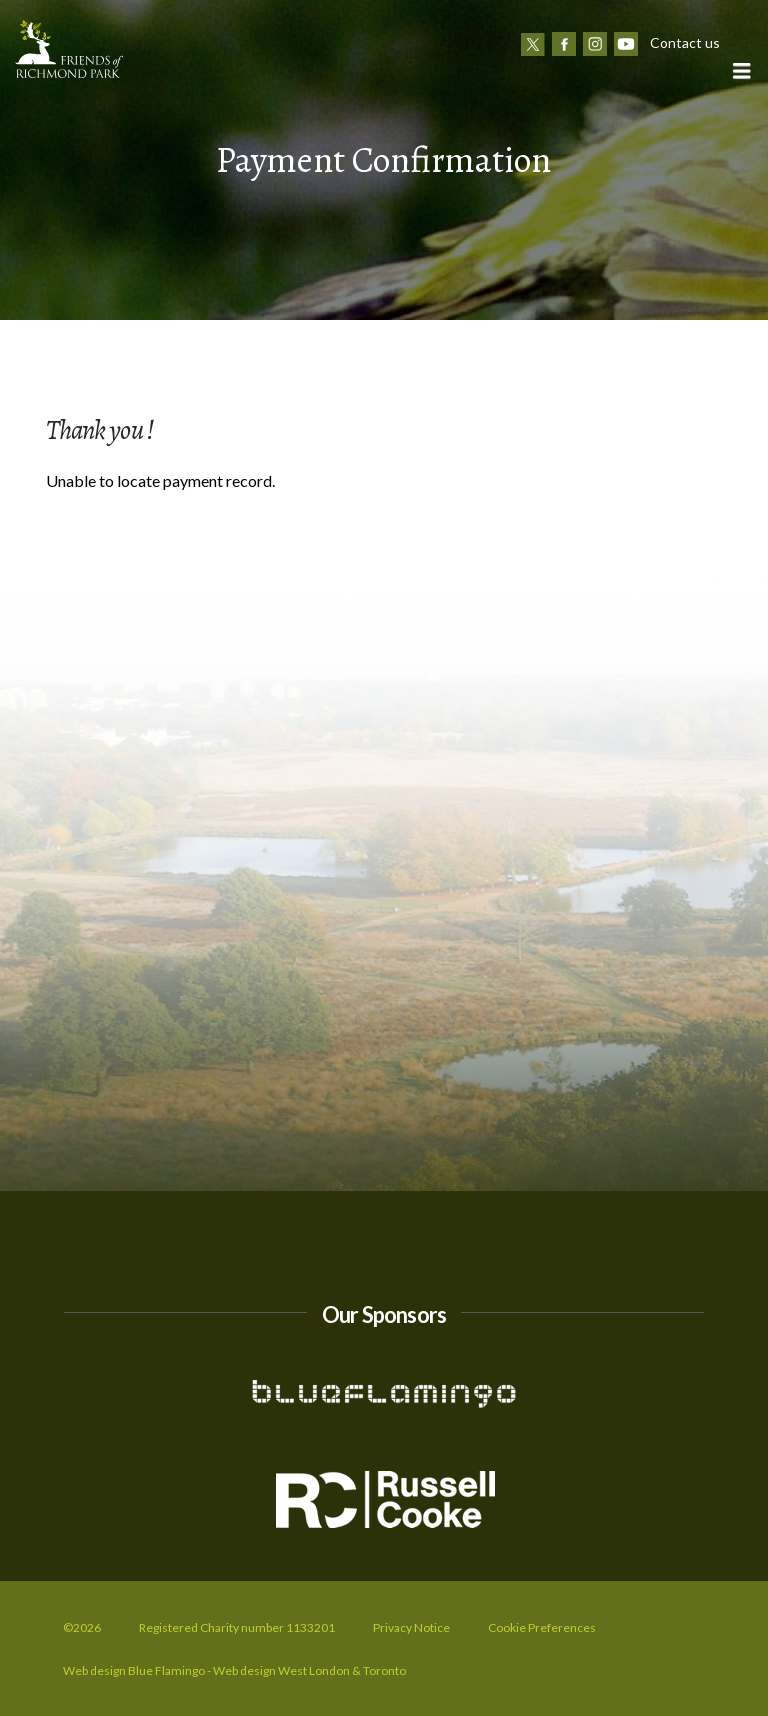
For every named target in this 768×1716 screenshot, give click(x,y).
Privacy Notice (411, 1627)
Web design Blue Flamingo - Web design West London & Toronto (234, 1670)
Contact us (685, 42)
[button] (741, 70)
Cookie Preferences (542, 1627)
